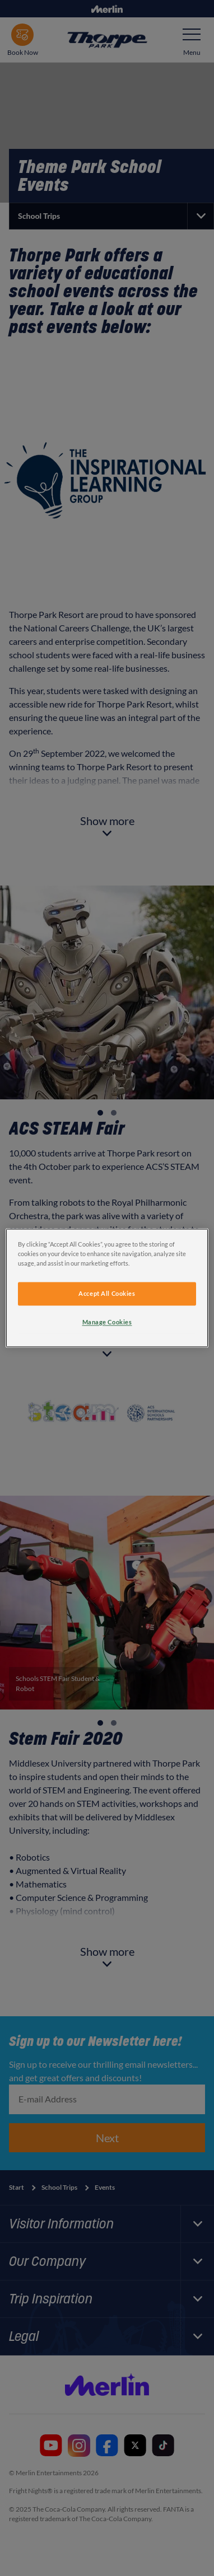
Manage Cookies (107, 1322)
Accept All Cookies (106, 1294)
